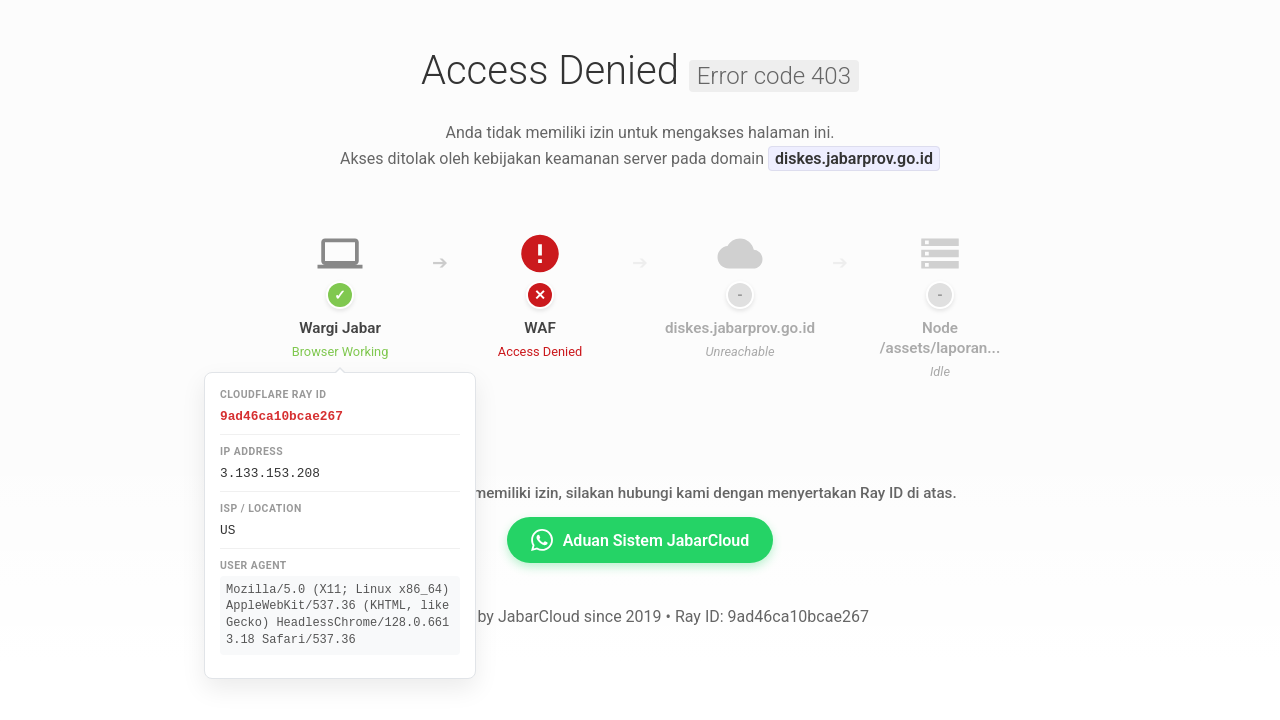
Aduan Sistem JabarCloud (640, 540)
